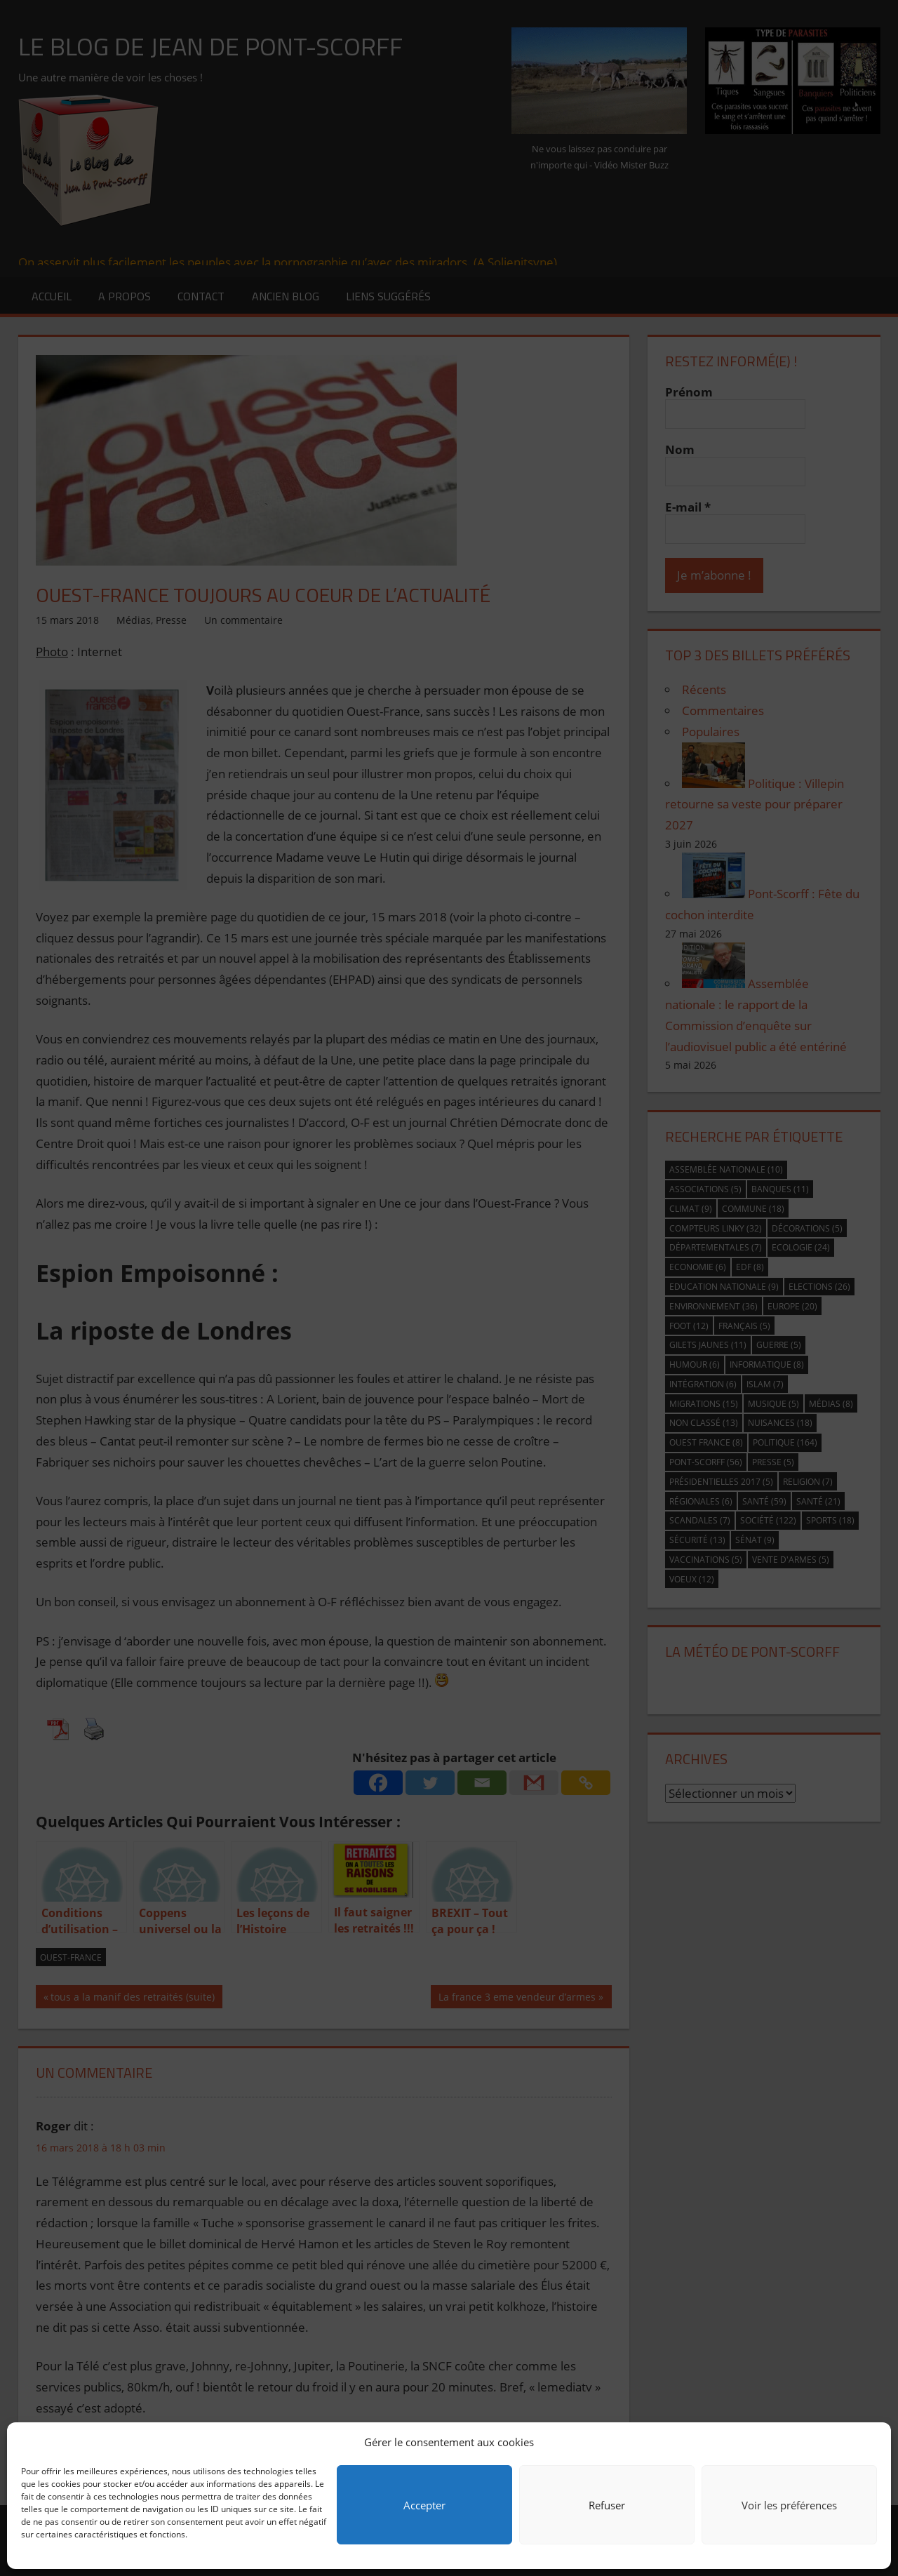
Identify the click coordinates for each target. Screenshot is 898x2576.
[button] (870, 2442)
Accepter (424, 2505)
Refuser (607, 2505)
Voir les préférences (789, 2505)
